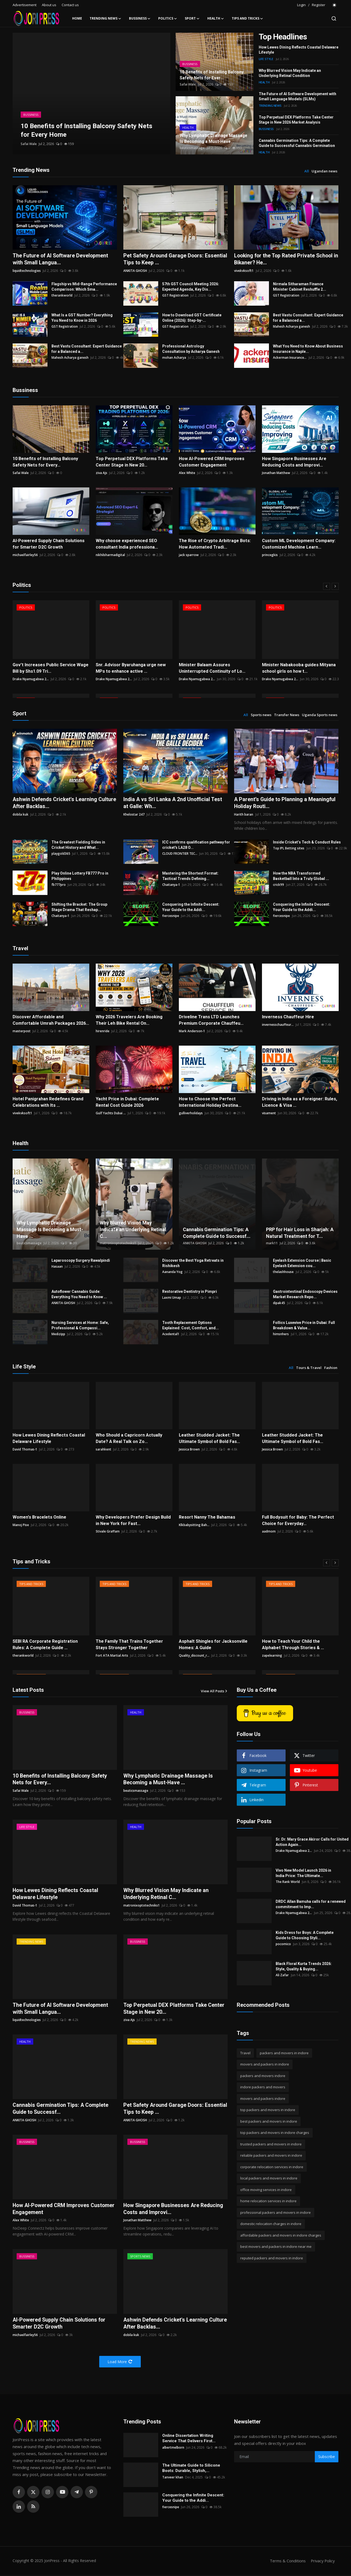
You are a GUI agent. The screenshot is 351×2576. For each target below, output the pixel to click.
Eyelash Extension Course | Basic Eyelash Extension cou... (302, 1263)
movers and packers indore (262, 2098)
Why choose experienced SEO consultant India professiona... (126, 544)
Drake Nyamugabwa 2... (31, 679)
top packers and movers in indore (267, 2110)
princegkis (270, 555)
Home (77, 18)
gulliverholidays (191, 1113)
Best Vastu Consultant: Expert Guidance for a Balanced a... (308, 318)
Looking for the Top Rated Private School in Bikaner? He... (284, 259)
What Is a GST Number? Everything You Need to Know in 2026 (82, 318)
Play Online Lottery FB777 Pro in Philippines (79, 876)
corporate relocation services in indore (271, 2167)
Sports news (261, 714)
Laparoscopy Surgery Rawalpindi (80, 1261)
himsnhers (281, 1334)
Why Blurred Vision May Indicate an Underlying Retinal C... (133, 1229)
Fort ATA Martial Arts (112, 1655)
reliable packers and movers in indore (271, 2155)
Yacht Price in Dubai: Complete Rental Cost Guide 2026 (134, 1102)
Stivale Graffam (108, 1531)
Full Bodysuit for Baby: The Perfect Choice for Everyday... (297, 1520)
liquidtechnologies (27, 270)
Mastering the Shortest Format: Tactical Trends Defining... (190, 876)
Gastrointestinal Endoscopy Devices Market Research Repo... (305, 1294)
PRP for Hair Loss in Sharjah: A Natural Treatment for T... (300, 1233)
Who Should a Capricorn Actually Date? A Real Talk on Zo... (128, 1438)
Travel (245, 2053)
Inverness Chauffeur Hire (288, 1017)
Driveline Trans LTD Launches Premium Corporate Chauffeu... (211, 1020)
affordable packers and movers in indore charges (280, 2235)
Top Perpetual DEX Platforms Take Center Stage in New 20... (131, 462)
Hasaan (57, 1266)
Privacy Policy (322, 2561)
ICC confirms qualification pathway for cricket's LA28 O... (196, 845)
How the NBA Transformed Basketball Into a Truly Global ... (301, 876)
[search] (334, 18)
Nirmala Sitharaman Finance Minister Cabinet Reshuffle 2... (299, 286)
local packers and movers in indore (268, 2178)
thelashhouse (283, 1272)
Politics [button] (167, 18)
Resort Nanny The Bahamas (207, 1517)
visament (269, 1113)
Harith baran (243, 814)
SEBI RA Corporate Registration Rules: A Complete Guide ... (45, 1644)
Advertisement (24, 4)
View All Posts (214, 1691)
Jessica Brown (189, 1449)
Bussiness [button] (140, 18)
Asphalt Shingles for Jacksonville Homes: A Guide (213, 1644)
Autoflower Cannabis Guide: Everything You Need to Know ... (79, 1294)
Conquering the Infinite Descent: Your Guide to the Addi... (190, 907)
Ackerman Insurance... (289, 357)
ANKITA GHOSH (135, 270)
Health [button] (215, 18)
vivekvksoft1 (244, 270)
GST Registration (175, 295)
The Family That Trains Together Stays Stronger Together (129, 1644)
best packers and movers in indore (268, 2121)
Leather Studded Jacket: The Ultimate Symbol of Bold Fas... (209, 1438)
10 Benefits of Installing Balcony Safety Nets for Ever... (212, 74)
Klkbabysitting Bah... (194, 1525)
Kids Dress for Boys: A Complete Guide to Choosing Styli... (305, 1935)
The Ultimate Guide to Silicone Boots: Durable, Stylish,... (191, 2469)
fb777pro (58, 885)
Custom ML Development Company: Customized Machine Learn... (298, 544)
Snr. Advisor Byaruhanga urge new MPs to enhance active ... (130, 668)
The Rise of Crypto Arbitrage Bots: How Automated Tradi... (214, 544)
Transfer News (286, 714)
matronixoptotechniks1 (118, 1243)
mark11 (272, 1243)
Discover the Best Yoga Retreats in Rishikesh (193, 1263)
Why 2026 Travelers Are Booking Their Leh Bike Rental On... (129, 1020)
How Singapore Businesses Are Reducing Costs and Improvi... (294, 462)
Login (301, 4)
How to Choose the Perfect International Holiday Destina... (209, 1102)
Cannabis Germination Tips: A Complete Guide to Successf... (216, 1233)
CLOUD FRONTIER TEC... (180, 854)
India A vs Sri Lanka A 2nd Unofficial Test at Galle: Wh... (173, 803)
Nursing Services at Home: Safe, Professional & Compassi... (80, 1325)
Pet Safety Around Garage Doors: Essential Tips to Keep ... (164, 259)
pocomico (283, 1944)
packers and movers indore (262, 2076)
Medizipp (58, 1334)
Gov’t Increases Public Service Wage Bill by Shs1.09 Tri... (50, 668)
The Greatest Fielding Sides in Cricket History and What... (78, 845)
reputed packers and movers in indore (271, 2258)
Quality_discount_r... (194, 1655)
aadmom (269, 1531)
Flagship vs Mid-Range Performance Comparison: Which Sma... (84, 286)
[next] (335, 586)
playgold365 (60, 854)
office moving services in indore (266, 2190)
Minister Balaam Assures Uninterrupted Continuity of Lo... (211, 668)
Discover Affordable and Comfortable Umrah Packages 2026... (50, 1020)
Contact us (70, 4)
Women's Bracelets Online (39, 1517)
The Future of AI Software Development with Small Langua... (61, 259)
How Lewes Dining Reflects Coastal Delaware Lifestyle (48, 1438)
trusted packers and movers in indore (271, 2144)
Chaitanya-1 (171, 885)
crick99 (278, 885)
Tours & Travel (309, 1367)
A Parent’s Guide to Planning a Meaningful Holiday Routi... (285, 803)
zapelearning (272, 1655)
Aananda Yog (172, 1272)
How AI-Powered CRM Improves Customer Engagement (211, 462)
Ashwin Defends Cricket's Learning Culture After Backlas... (55, 803)
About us (49, 4)
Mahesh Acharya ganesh (291, 326)
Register (318, 4)
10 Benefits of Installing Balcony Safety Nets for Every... (45, 462)
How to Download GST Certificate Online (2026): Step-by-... (191, 318)
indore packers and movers (262, 2087)
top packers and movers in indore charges (274, 2132)
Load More (120, 2362)
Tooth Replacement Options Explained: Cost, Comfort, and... (190, 1325)
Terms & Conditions (286, 2561)
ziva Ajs (101, 473)
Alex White (187, 473)
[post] (91, 93)
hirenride (102, 1031)
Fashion (330, 1367)
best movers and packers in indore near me (276, 2246)
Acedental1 (170, 1334)
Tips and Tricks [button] (247, 18)
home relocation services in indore (268, 2201)
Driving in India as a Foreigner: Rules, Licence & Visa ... (299, 1102)
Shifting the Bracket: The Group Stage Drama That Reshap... (79, 907)
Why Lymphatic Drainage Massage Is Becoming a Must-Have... (214, 138)
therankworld (61, 295)
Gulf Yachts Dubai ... (111, 1113)
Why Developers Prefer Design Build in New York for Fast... (133, 1520)
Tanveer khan (172, 2478)
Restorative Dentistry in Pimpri (189, 1292)
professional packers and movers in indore (275, 2212)
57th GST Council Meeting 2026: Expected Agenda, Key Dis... (190, 286)
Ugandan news (324, 171)
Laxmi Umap (171, 1298)
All (306, 171)
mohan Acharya (174, 357)
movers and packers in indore (264, 2064)
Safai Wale (29, 144)
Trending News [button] (105, 18)
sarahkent (103, 1449)
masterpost (22, 1031)
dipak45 (279, 1303)
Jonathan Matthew (276, 473)
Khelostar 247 (134, 814)
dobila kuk (20, 814)
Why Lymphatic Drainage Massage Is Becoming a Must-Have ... (50, 1229)
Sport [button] (192, 18)
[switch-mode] (335, 5)
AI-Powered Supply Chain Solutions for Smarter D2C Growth (48, 544)
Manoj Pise (21, 1525)
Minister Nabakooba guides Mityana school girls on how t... (298, 668)
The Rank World (288, 1882)
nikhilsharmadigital (110, 555)
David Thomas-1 (25, 1449)
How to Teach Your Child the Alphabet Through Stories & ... (300, 1644)
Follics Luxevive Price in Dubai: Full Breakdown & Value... (304, 1325)
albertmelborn (173, 2448)
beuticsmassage (192, 148)
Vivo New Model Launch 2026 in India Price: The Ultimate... (303, 1873)
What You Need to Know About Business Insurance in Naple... (308, 349)
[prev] (326, 586)
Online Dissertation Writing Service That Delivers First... (189, 2439)
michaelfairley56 (25, 555)
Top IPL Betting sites (288, 848)
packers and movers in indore (284, 2053)
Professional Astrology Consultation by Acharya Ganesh (191, 349)
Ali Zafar (282, 1975)
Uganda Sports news (319, 714)
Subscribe (326, 2457)
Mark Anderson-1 (192, 1031)
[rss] (33, 2507)
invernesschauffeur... (278, 1025)
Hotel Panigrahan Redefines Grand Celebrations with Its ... (48, 1102)
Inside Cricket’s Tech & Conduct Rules (307, 842)
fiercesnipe (170, 916)
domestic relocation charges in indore (270, 2224)
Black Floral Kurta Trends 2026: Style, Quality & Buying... (304, 1966)
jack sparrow (189, 555)
